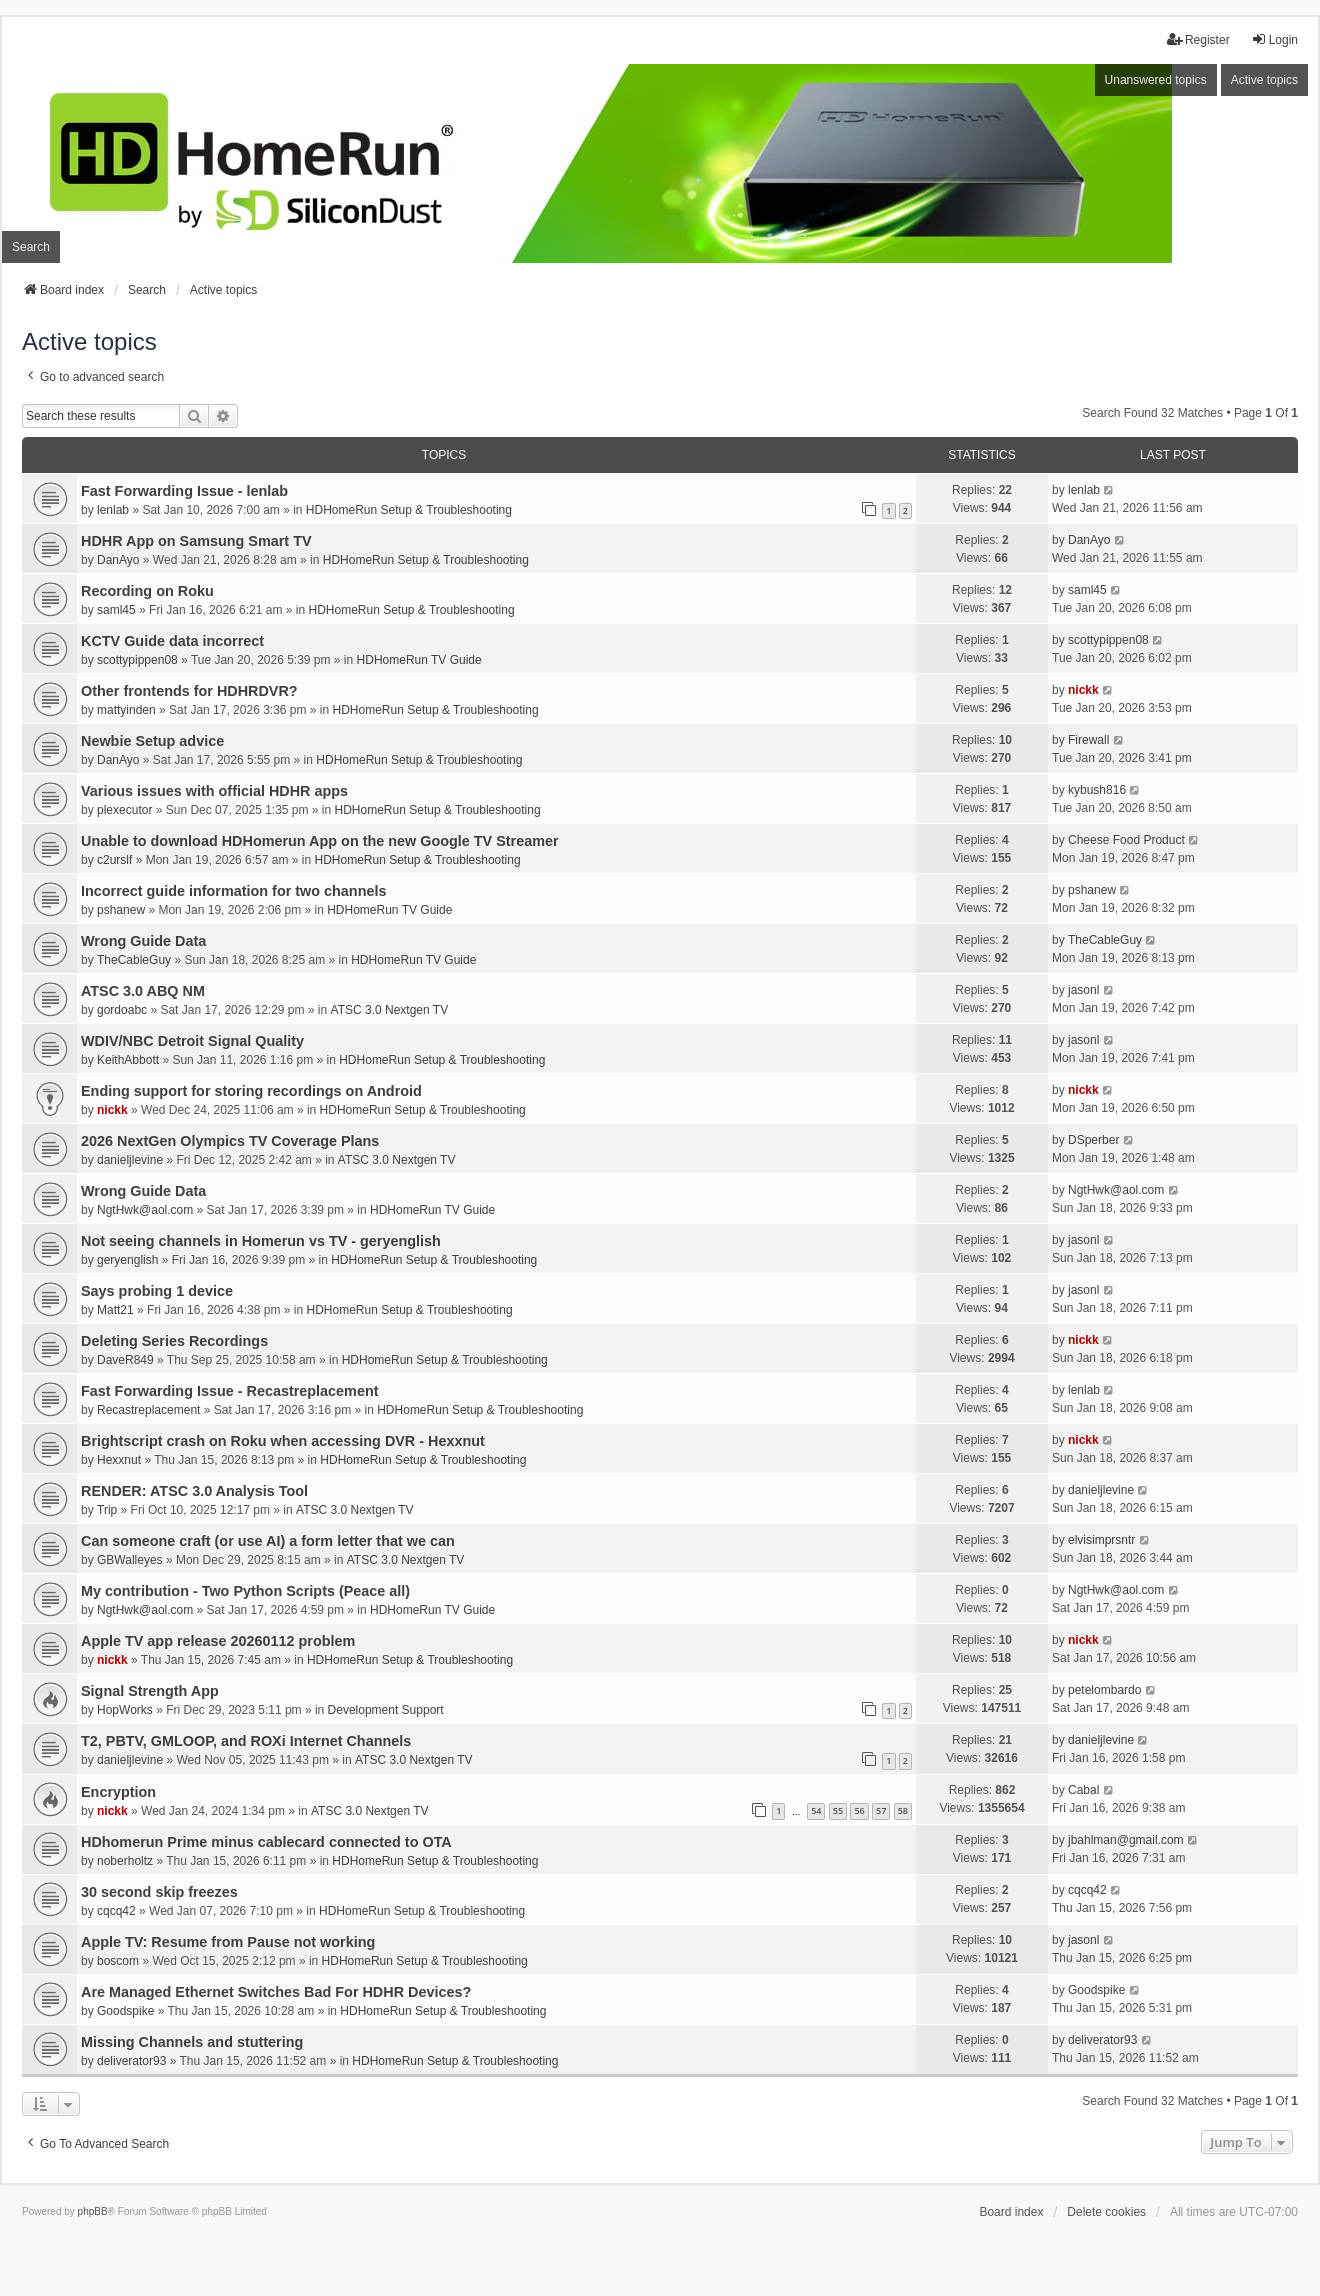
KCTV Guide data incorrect (172, 641)
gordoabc (122, 1010)
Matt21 (115, 1310)
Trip (107, 1510)
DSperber (1093, 1140)
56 (859, 1810)
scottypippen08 (137, 660)
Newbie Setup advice (152, 741)
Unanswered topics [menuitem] (1156, 80)
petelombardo (1104, 1690)
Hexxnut (119, 1460)
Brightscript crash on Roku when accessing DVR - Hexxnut (283, 1441)
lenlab (113, 510)
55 (838, 1810)
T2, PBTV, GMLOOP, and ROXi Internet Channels (246, 1741)
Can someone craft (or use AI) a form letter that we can (268, 1541)
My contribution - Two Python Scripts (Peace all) (245, 1591)
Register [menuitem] (1198, 39)
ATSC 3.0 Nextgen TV (390, 1010)
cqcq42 (116, 1911)
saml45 (116, 610)
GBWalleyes (130, 1560)
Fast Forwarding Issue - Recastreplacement (230, 1391)
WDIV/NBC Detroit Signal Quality (192, 1041)
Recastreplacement (148, 1410)
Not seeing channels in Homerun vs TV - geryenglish (261, 1241)
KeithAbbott (128, 1060)
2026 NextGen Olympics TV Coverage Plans (230, 1141)
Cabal (1083, 1790)
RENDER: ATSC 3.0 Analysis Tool (194, 1491)
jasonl (1083, 990)
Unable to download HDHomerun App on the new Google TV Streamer (320, 841)
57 (881, 1810)
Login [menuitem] (1274, 39)
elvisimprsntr (1101, 1540)
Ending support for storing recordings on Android (251, 1091)
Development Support (386, 1710)
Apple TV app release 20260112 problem (218, 1641)
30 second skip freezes (159, 1892)
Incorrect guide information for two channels (233, 891)
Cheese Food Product (1126, 840)
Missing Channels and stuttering (192, 2042)
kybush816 (1097, 790)
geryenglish (127, 1260)
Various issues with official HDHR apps (214, 791)
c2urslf (114, 860)
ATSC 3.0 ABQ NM (143, 991)
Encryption (118, 1792)
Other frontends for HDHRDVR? (189, 691)
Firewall (1088, 740)
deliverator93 (131, 2061)
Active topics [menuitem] (1264, 80)
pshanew (121, 910)
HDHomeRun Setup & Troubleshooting (409, 510)
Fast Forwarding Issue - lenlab (184, 491)
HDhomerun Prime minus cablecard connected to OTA (266, 1842)
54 (816, 1810)
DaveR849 (125, 1360)
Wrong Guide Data (143, 941)
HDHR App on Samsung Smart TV (196, 541)
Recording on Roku (147, 591)
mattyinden (126, 710)
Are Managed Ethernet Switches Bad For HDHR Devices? (276, 1992)
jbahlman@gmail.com (1126, 1840)
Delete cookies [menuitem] (1106, 2212)
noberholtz (125, 1861)
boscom (118, 1961)
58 (903, 1810)
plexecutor (124, 810)
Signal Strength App (150, 1691)
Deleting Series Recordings (174, 1341)
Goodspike (125, 2011)
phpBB (93, 2211)
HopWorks (125, 1710)
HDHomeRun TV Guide (419, 660)
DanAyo (118, 560)
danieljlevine (130, 1160)
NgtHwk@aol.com (145, 1210)
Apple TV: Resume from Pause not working (228, 1942)
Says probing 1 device (157, 1291)
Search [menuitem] (31, 247)
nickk (1083, 690)
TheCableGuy (134, 960)
